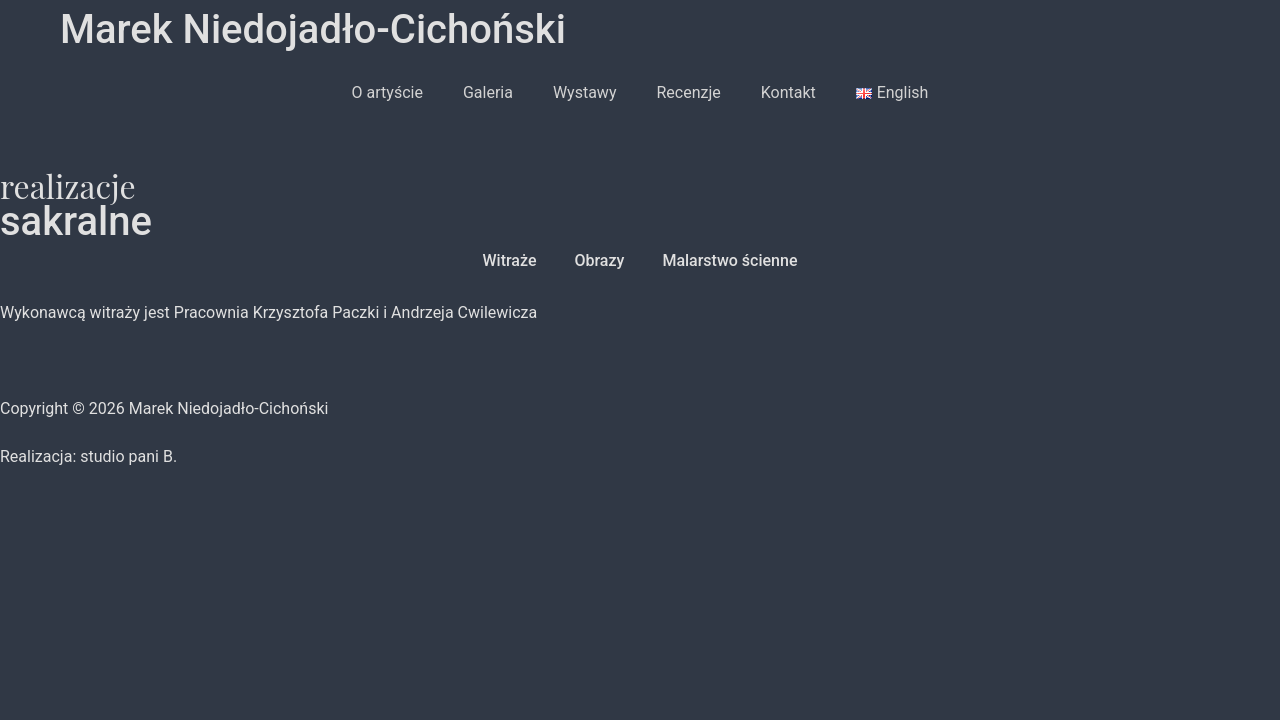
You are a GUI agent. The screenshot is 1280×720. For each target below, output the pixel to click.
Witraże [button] (510, 260)
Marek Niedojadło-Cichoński (313, 29)
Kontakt (788, 92)
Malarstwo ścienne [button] (729, 260)
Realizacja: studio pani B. (88, 456)
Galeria (488, 92)
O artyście (387, 92)
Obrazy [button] (599, 260)
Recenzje (688, 92)
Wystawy (585, 92)
